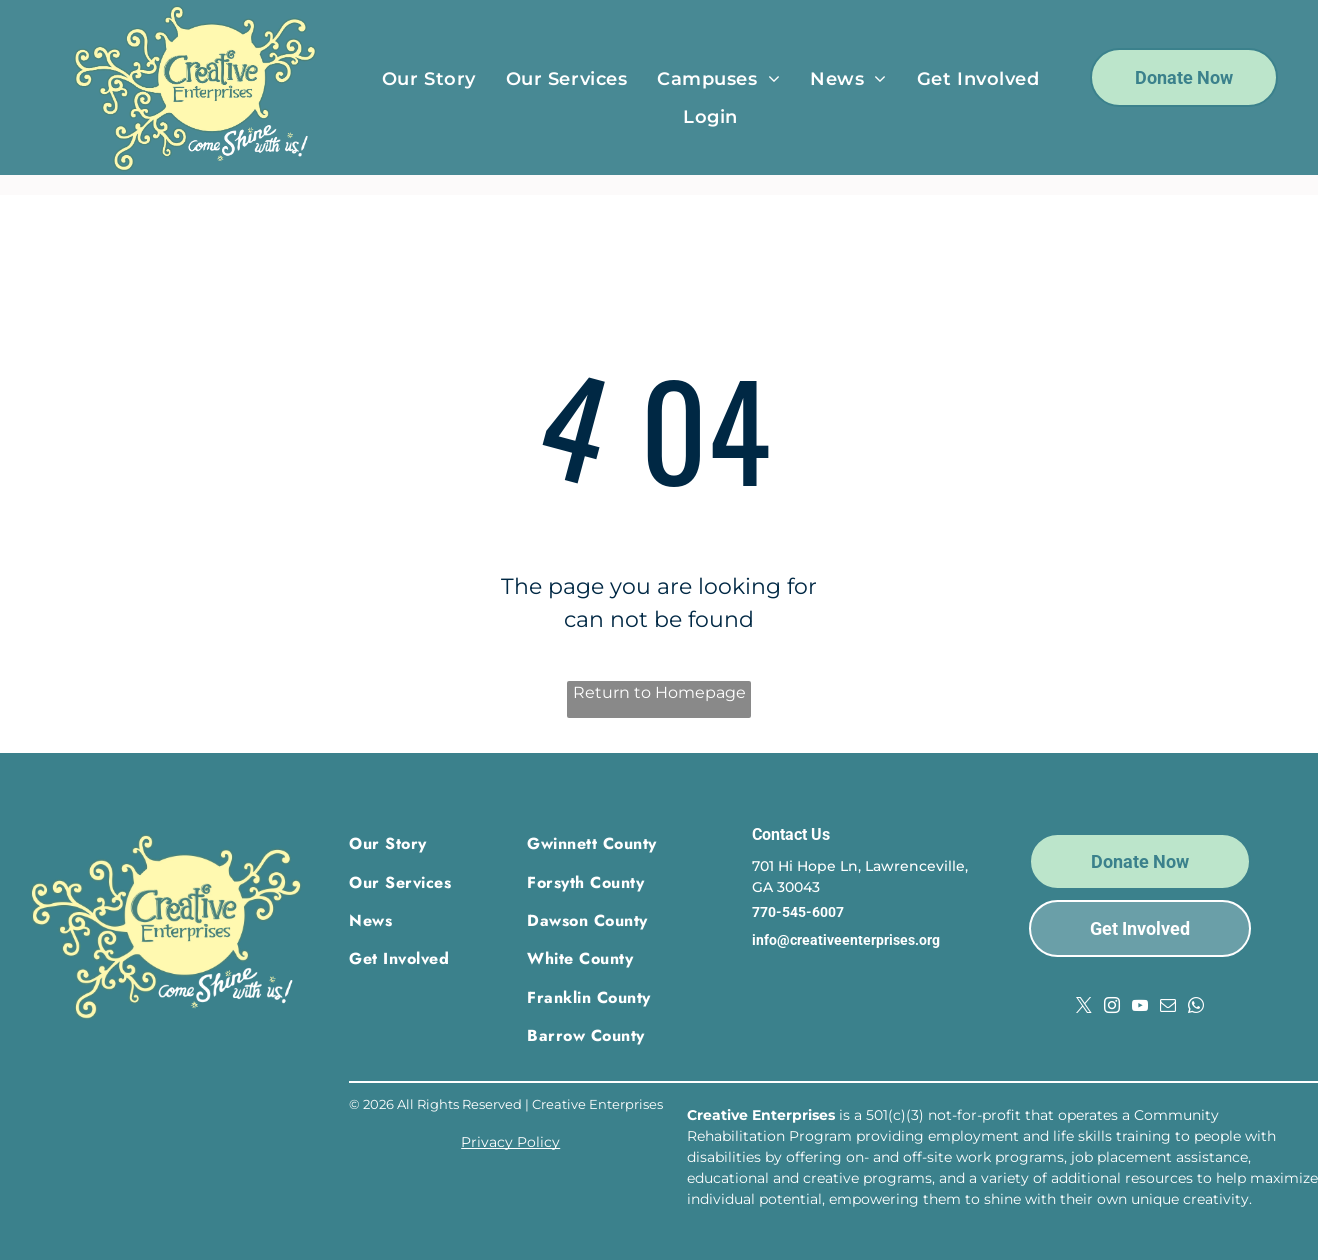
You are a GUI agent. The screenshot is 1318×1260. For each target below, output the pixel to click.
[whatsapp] (1196, 1007)
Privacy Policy (510, 1142)
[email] (1168, 1007)
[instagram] (1112, 1007)
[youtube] (1140, 1007)
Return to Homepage (659, 692)
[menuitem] (429, 79)
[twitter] (1084, 1007)
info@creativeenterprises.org (846, 940)
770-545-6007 (798, 912)
